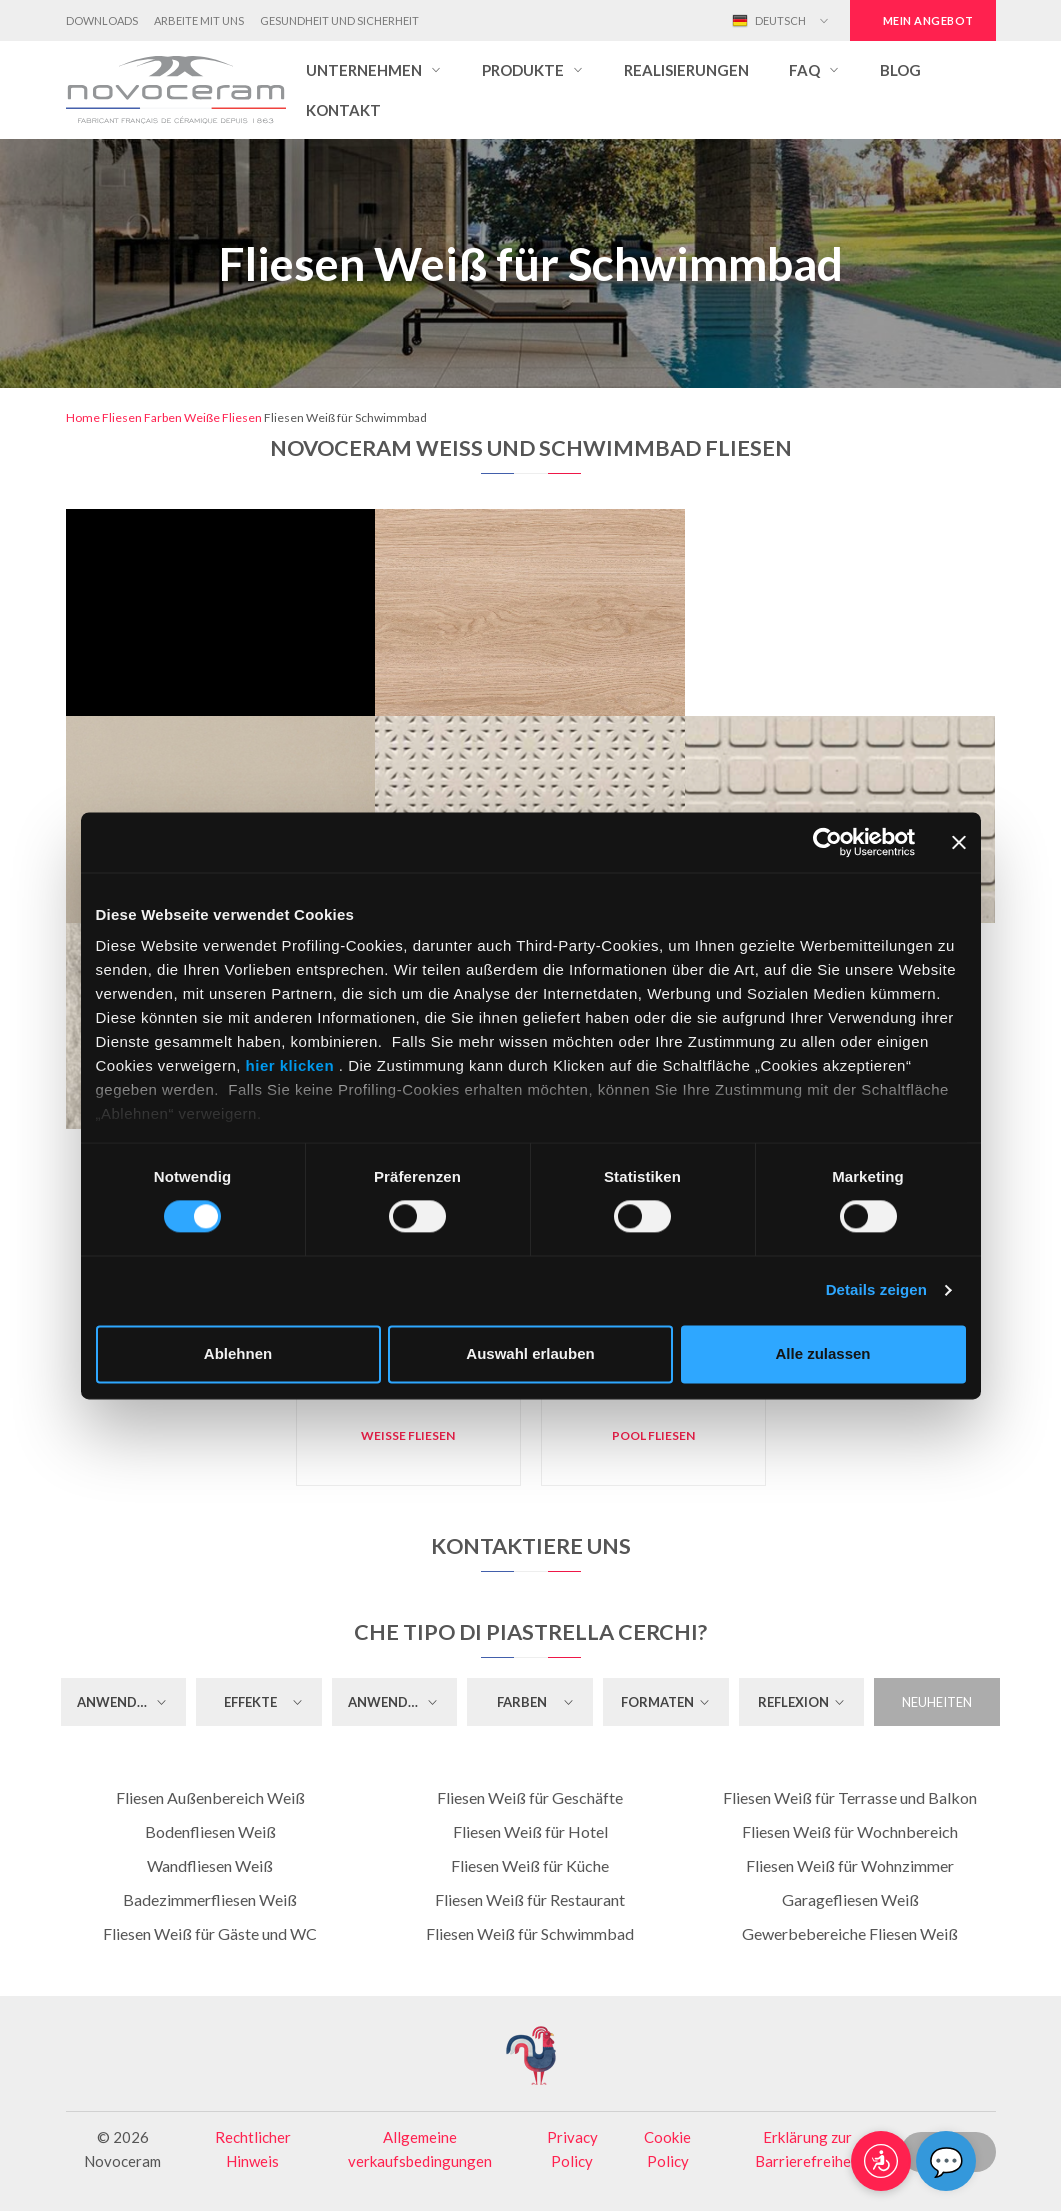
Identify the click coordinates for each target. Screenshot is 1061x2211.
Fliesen (122, 417)
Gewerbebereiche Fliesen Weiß (850, 1933)
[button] (374, 70)
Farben (163, 417)
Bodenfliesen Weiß (210, 1831)
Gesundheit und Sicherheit (339, 20)
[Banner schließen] (959, 842)
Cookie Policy (667, 2149)
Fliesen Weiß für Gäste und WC (210, 1933)
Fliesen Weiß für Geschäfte (530, 1797)
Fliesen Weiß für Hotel (530, 1831)
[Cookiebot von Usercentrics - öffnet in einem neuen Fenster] (827, 842)
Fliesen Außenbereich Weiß (210, 1797)
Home (83, 417)
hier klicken (290, 1065)
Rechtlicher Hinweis (253, 2149)
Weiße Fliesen (223, 417)
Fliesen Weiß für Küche (530, 1865)
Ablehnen (238, 1353)
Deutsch (769, 21)
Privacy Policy (572, 2149)
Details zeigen (876, 1290)
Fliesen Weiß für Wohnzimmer (850, 1865)
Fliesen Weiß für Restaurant (530, 1899)
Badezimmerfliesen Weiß (210, 1899)
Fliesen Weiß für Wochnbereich (850, 1831)
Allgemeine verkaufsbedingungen (420, 2149)
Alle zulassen (822, 1353)
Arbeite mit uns (199, 20)
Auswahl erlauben (530, 1353)
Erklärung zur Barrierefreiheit (808, 2149)
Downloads (102, 20)
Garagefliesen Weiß (850, 1899)
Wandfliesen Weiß (210, 1865)
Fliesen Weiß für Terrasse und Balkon (850, 1797)
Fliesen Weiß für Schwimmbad (530, 1933)
